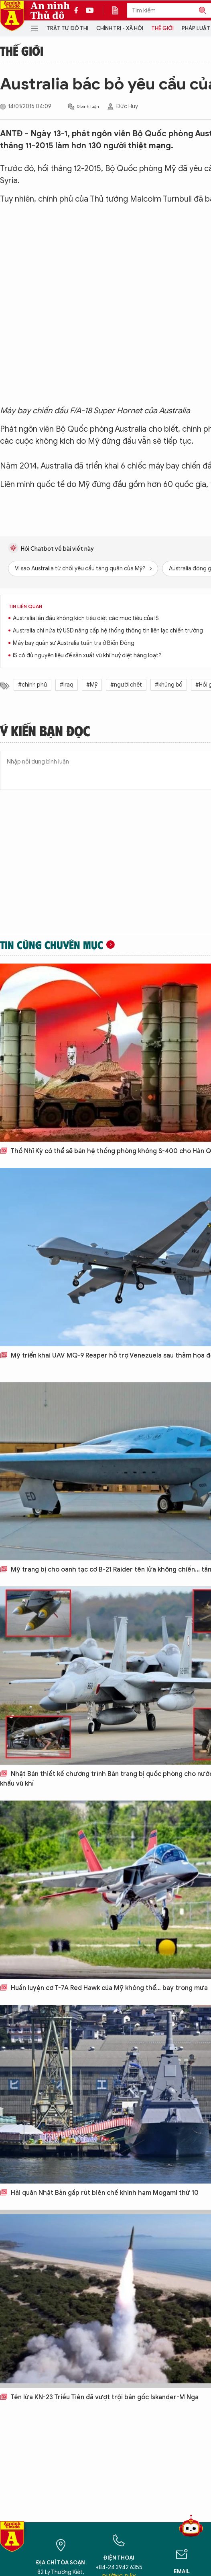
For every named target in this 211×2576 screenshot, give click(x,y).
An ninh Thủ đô (50, 10)
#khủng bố (169, 684)
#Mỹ (91, 684)
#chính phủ (32, 684)
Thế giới (162, 28)
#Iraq (66, 684)
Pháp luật (196, 28)
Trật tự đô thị (67, 28)
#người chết (126, 684)
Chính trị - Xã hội (119, 28)
